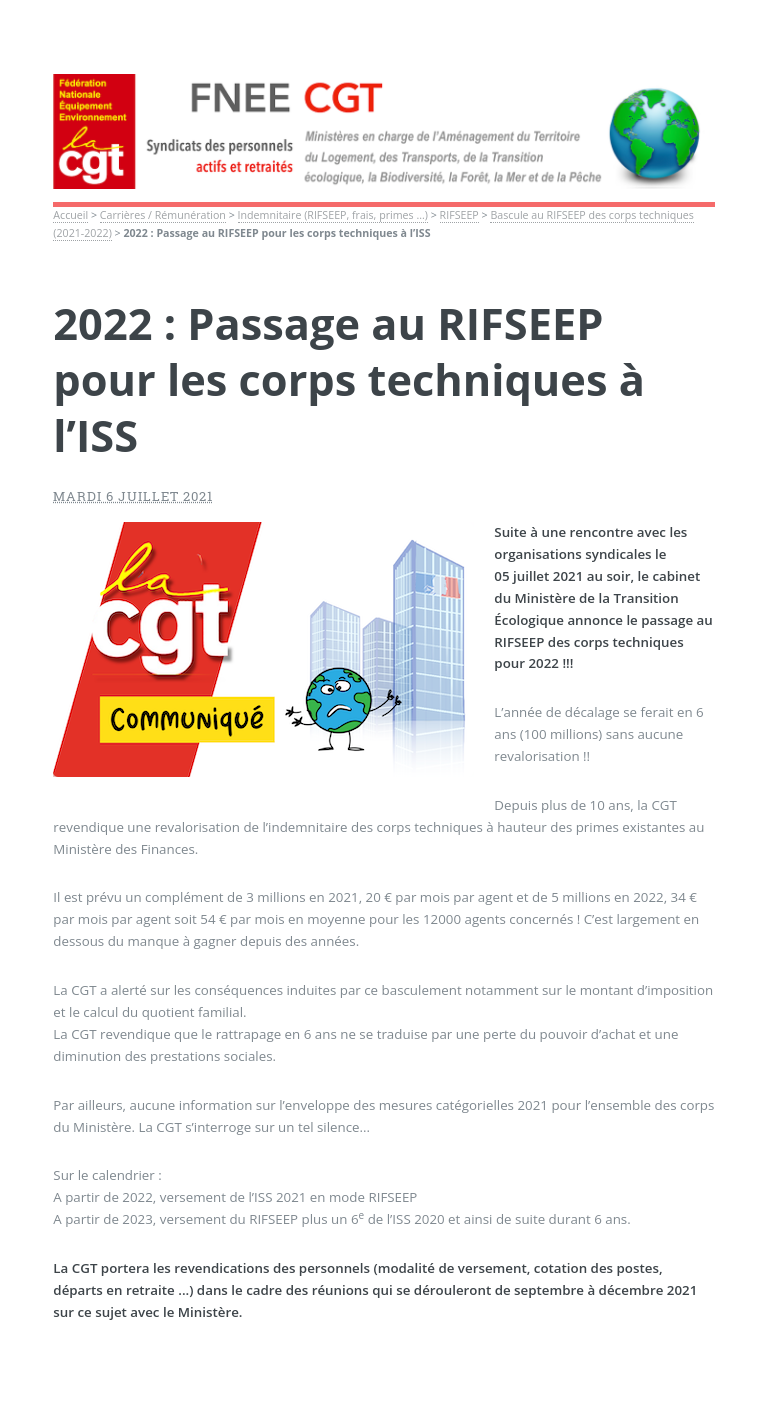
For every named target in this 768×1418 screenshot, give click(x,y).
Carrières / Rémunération (163, 215)
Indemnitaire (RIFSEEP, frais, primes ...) (333, 215)
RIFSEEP (459, 215)
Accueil (70, 215)
